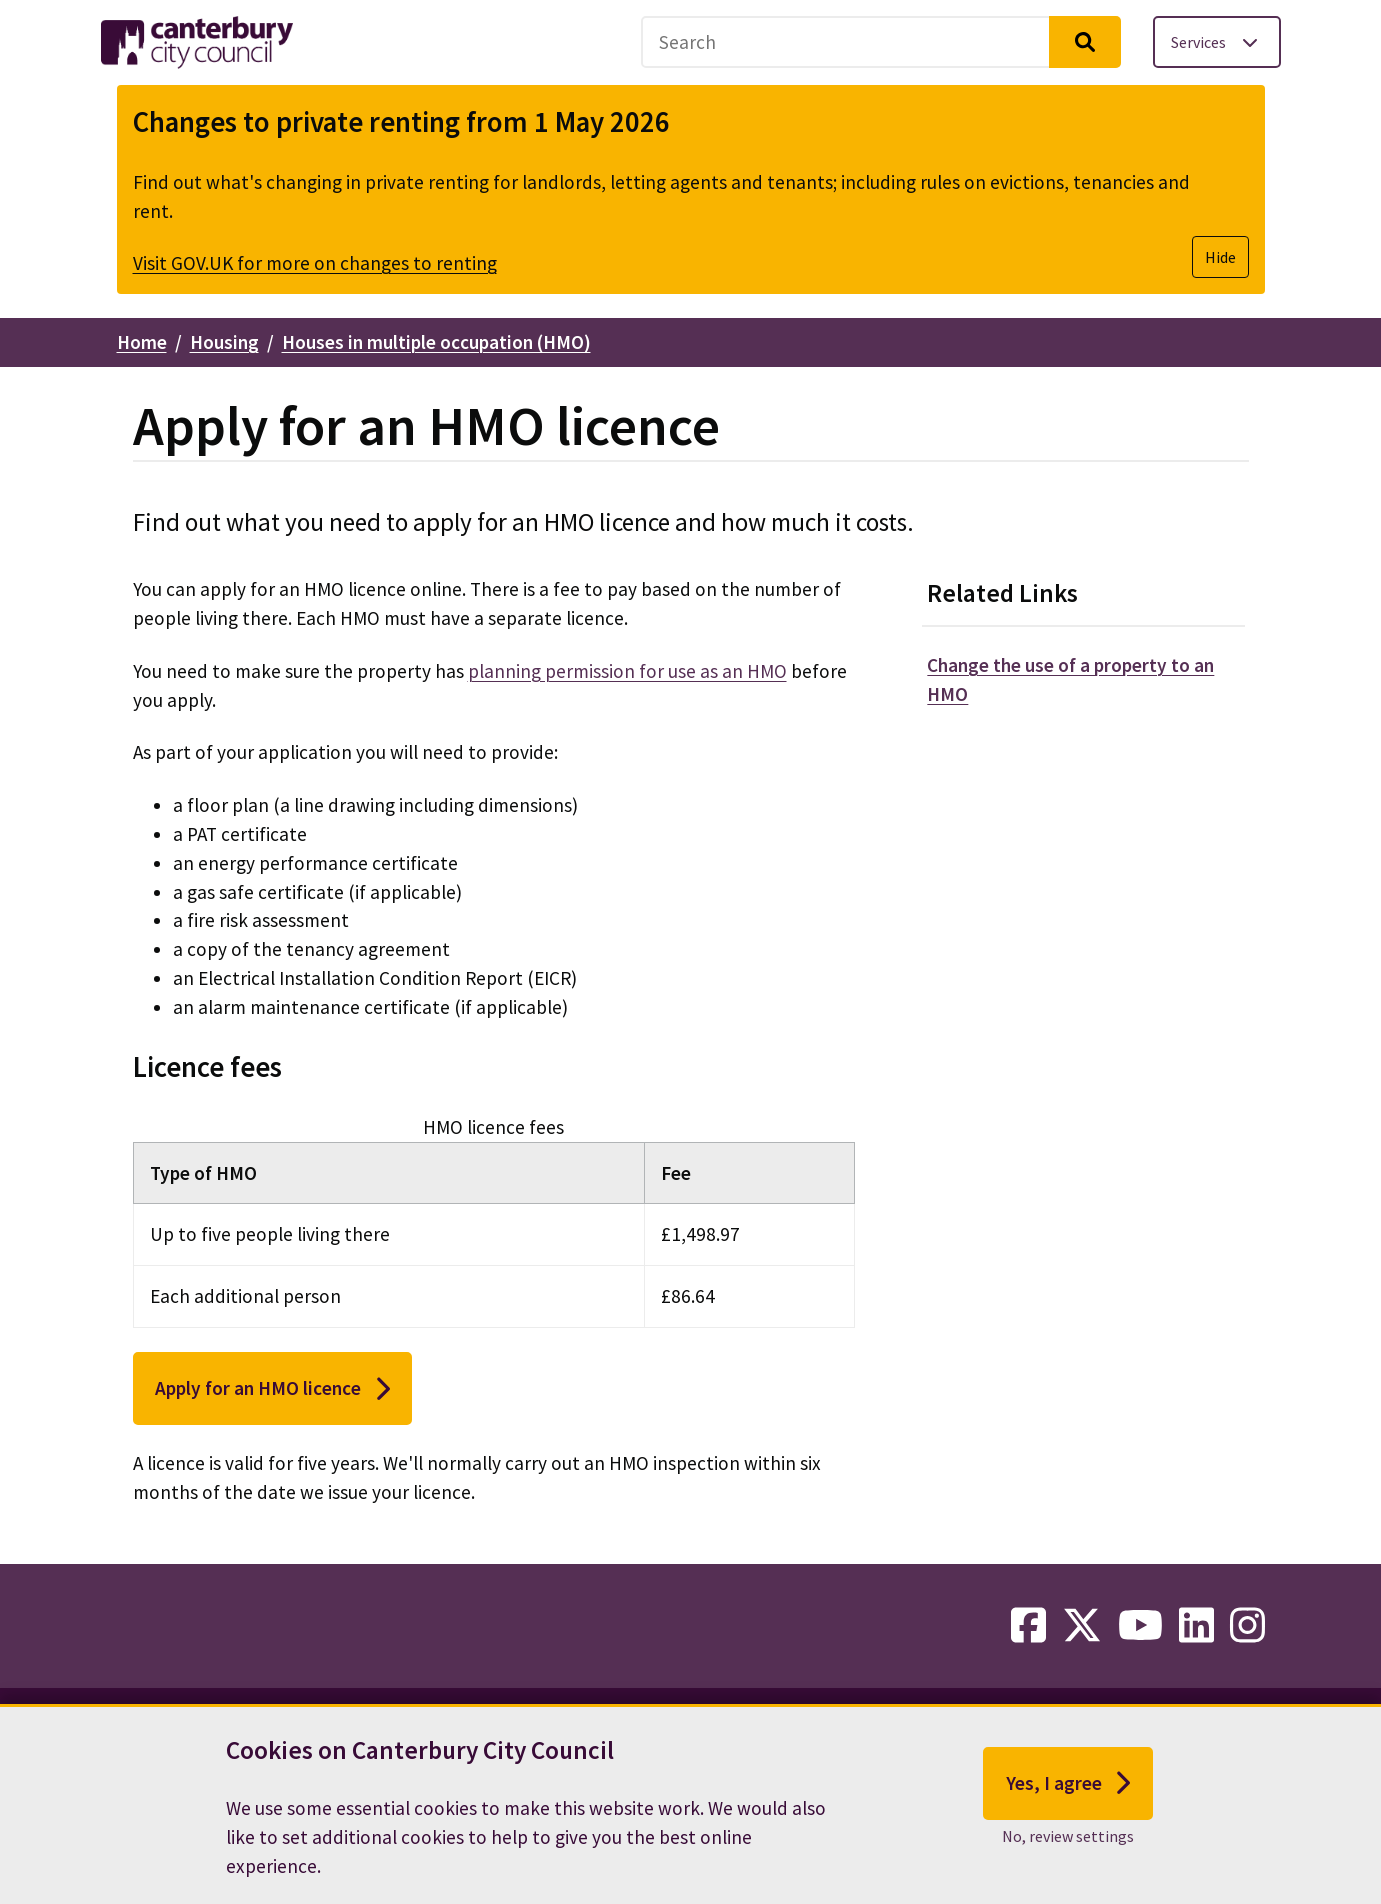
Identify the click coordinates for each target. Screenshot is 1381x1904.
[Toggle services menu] (1217, 42)
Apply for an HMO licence (272, 1389)
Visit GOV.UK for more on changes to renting (315, 263)
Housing (224, 342)
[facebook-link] (1028, 1626)
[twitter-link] (1082, 1626)
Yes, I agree (1068, 1796)
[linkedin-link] (1196, 1626)
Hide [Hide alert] (1220, 257)
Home (142, 342)
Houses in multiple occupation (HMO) (436, 342)
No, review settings (1068, 1849)
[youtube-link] (1140, 1626)
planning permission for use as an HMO (627, 671)
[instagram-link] (1247, 1626)
